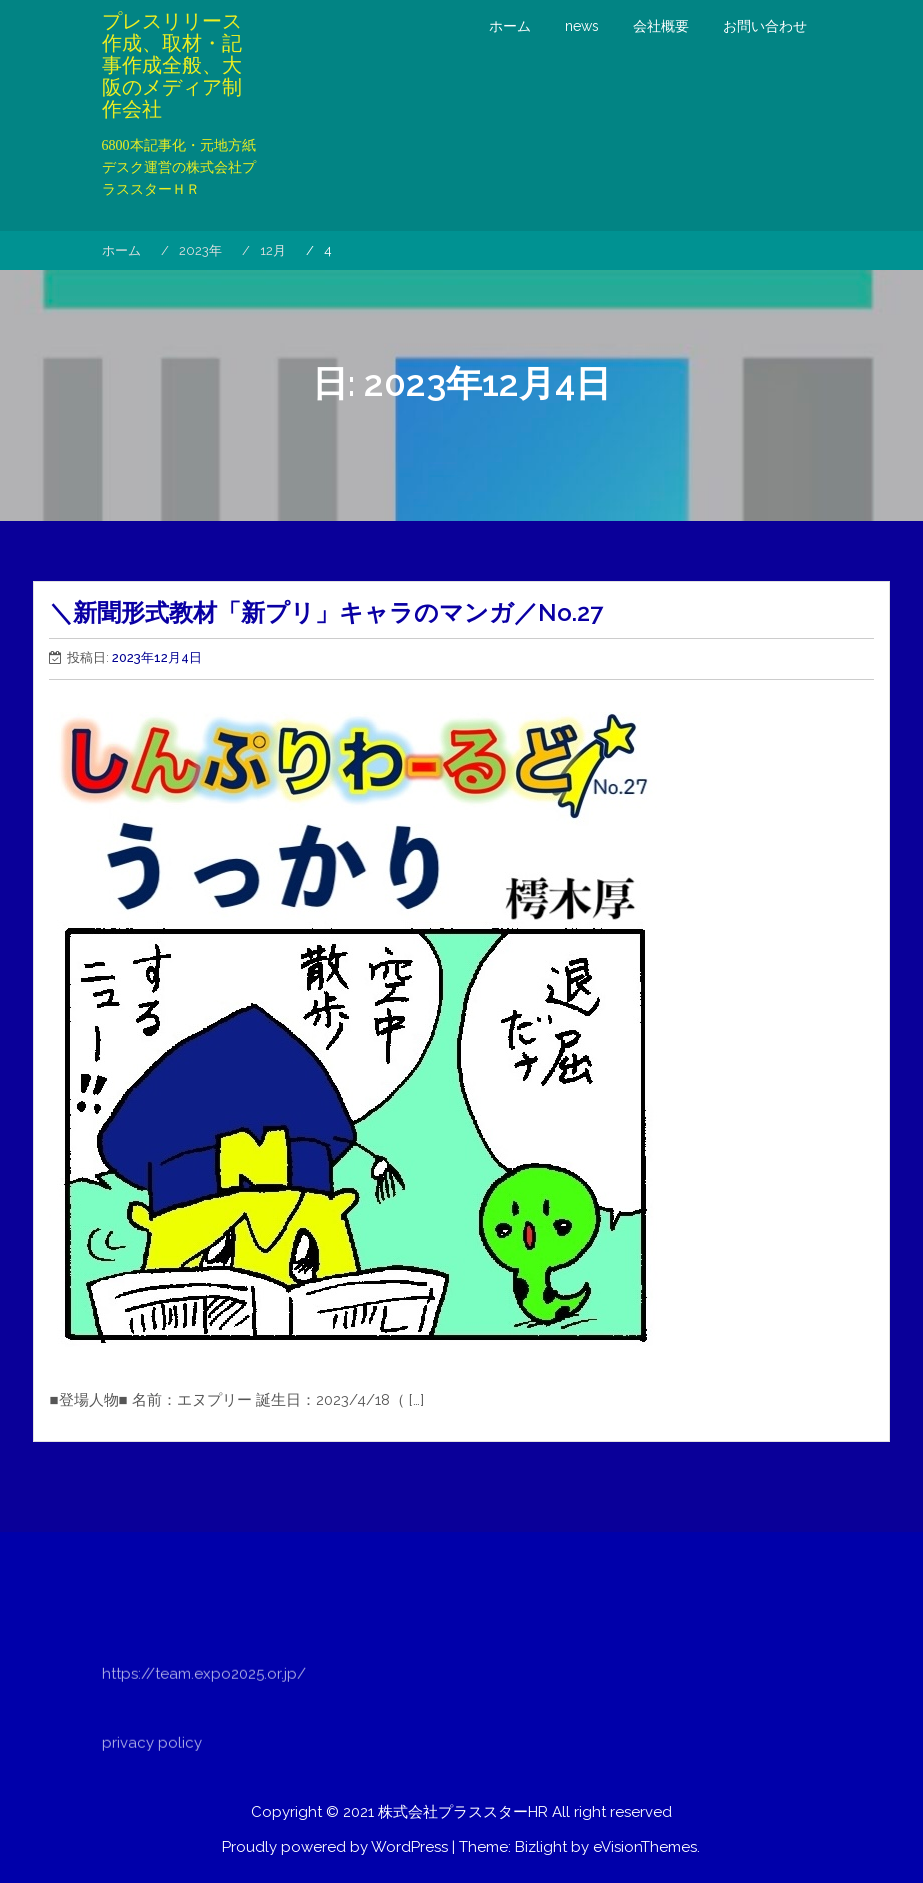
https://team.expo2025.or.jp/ (204, 1709)
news (582, 26)
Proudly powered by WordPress (335, 1847)
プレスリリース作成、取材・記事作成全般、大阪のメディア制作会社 (172, 65)
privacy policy (152, 1778)
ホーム (510, 26)
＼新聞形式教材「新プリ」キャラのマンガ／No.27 (326, 612)
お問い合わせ (765, 26)
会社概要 (661, 26)
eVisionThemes (645, 1847)
